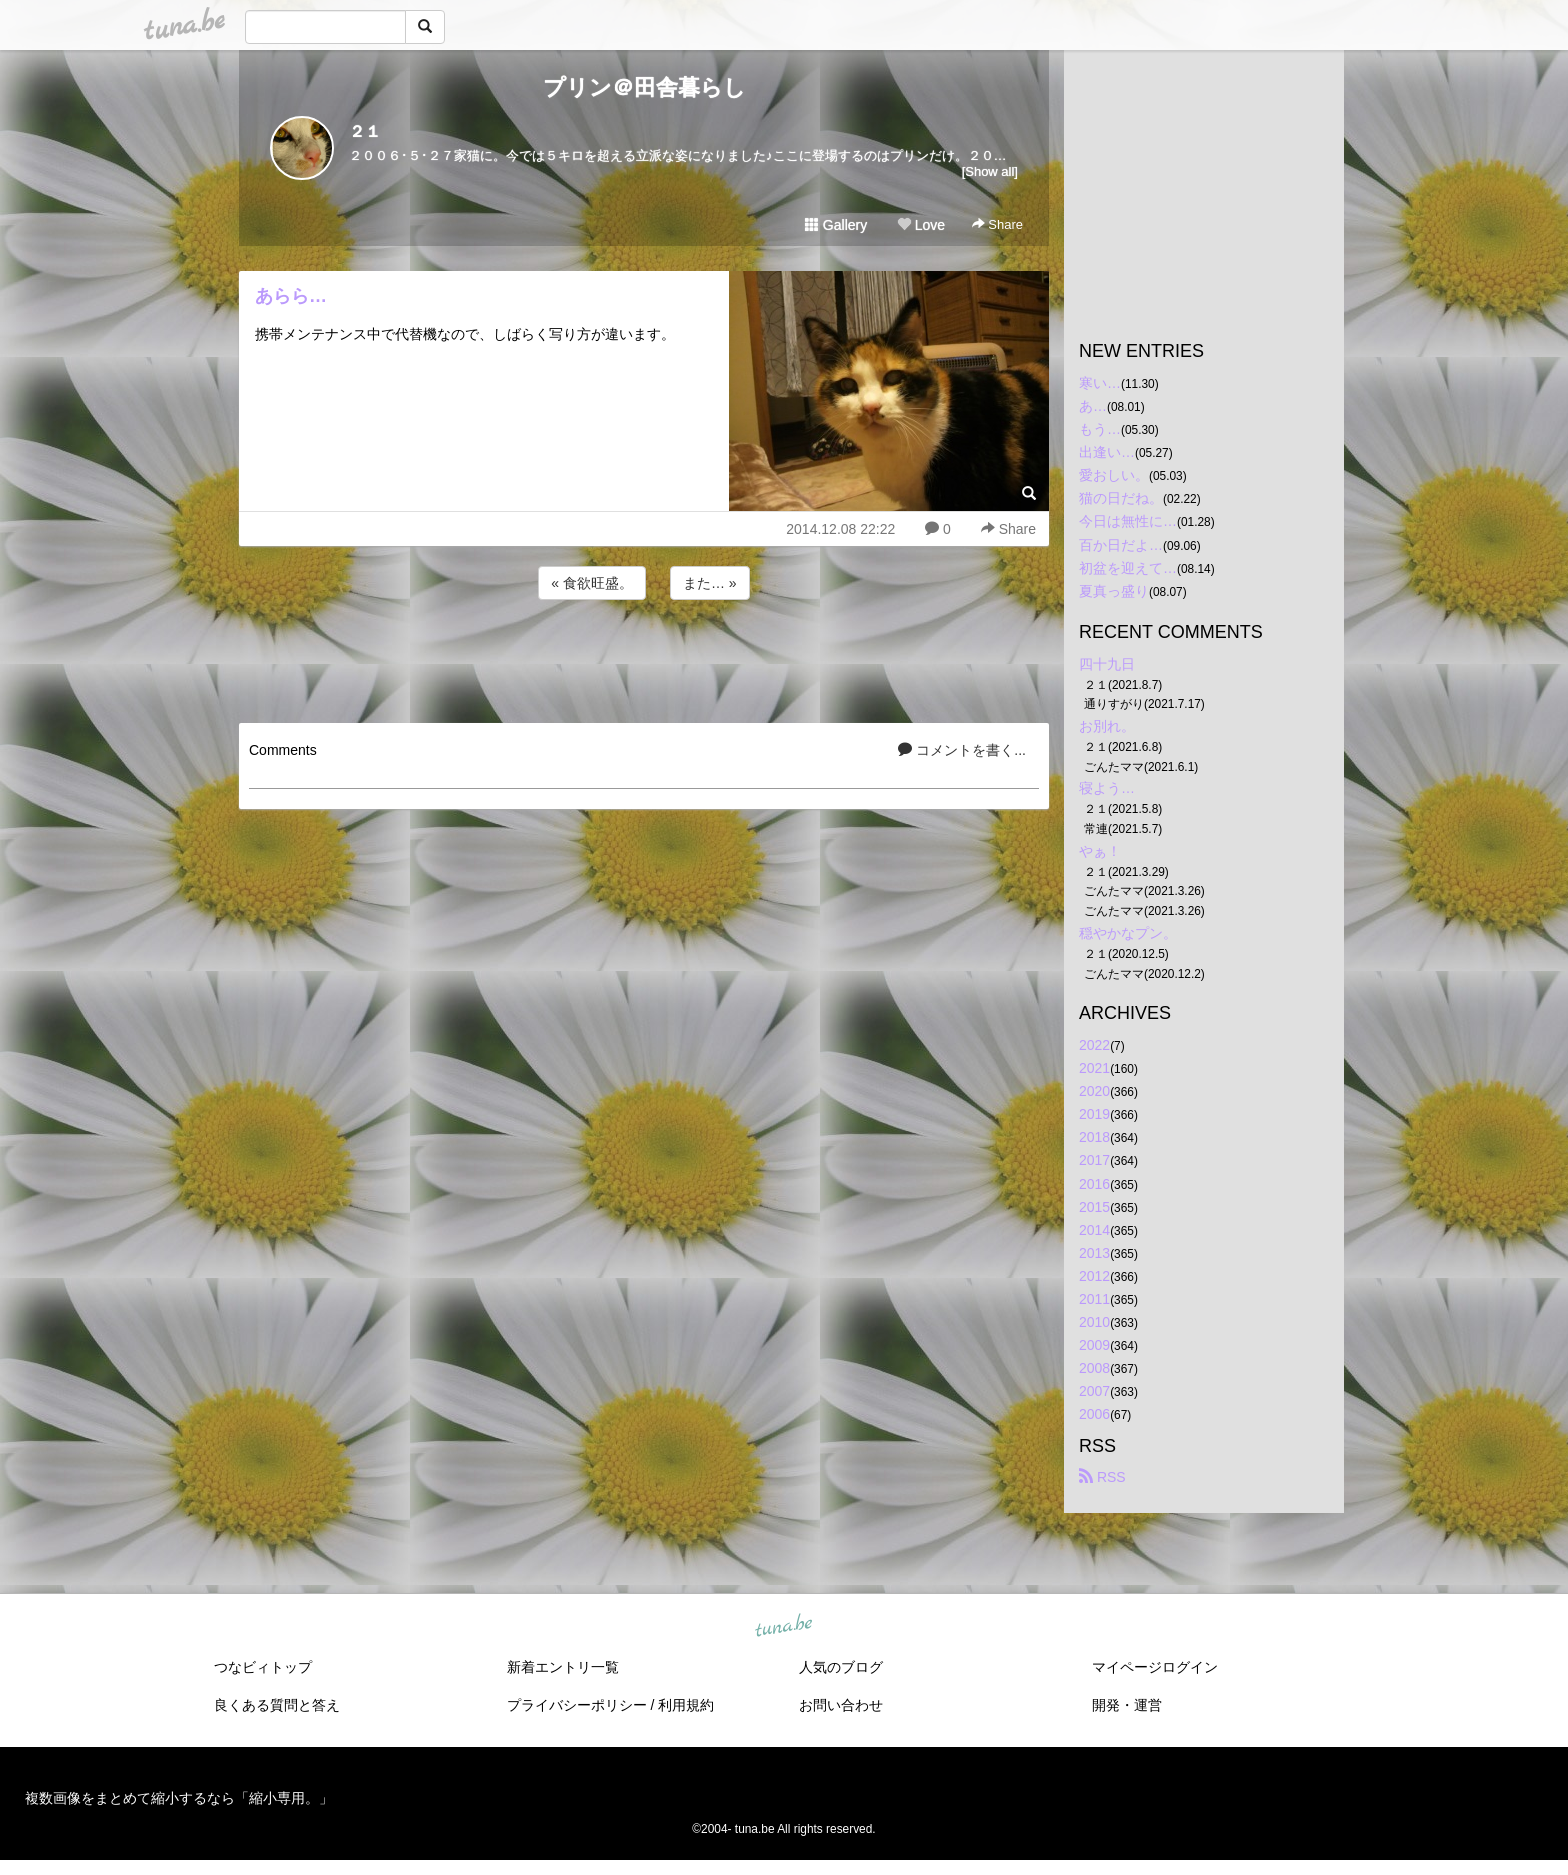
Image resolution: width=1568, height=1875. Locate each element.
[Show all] (990, 171)
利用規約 (686, 1705)
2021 (1094, 1068)
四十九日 (1107, 664)
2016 (1094, 1184)
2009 (1094, 1345)
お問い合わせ (841, 1705)
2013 (1094, 1253)
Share (997, 224)
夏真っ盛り (1114, 591)
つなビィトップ (263, 1667)
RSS (1102, 1477)
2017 (1094, 1160)
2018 (1094, 1137)
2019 (1094, 1114)
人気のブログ (841, 1667)
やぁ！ (1100, 851)
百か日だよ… (1121, 545)
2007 (1094, 1391)
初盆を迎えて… (1128, 568)
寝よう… (1107, 788)
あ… (1093, 406)
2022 (1094, 1045)
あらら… (291, 296)
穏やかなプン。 (1128, 933)
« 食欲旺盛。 (592, 583)
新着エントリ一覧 (563, 1667)
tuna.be (783, 1626)
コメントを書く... (962, 750)
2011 (1094, 1299)
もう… (1100, 429)
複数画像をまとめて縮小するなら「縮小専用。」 (179, 1798)
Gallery (836, 225)
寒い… (1100, 383)
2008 (1094, 1368)
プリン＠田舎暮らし (644, 87)
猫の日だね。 (1121, 498)
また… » (710, 583)
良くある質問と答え (277, 1705)
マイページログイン (1155, 1667)
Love (921, 225)
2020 (1094, 1091)
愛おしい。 (1114, 475)
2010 (1094, 1322)
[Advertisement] (644, 658)
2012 (1094, 1276)
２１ (365, 131)
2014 (1094, 1230)
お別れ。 (1107, 726)
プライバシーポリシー (577, 1705)
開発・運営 (1127, 1705)
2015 (1094, 1207)
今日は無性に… (1128, 521)
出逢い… (1107, 452)
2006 (1094, 1414)
